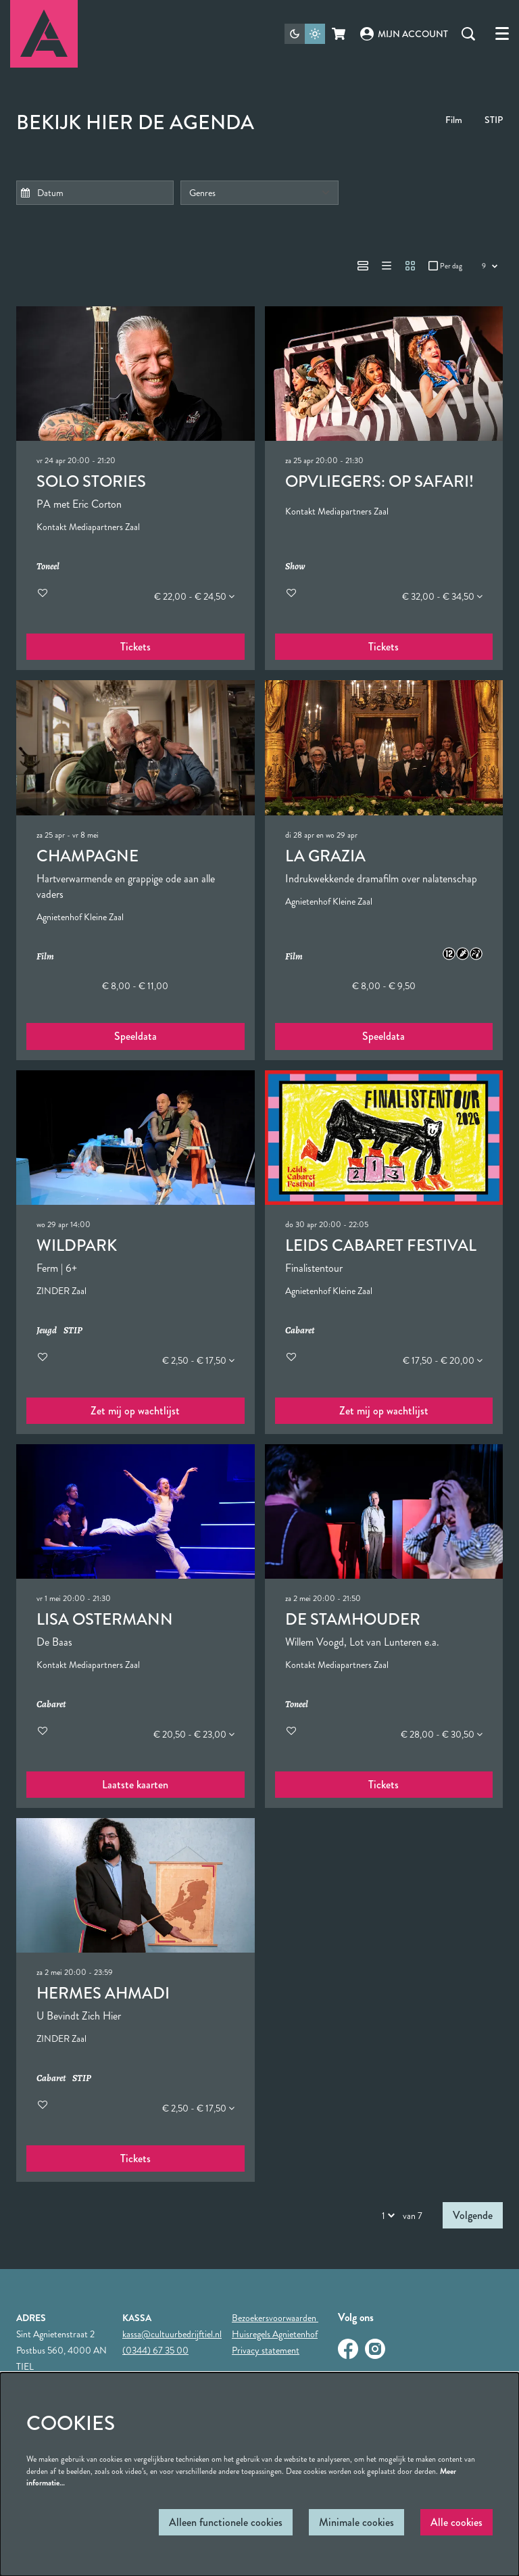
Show (295, 567)
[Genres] (259, 193)
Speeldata (135, 1036)
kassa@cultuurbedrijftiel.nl (172, 2334)
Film (453, 119)
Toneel (47, 567)
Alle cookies (456, 2522)
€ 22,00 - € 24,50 (194, 596)
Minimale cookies (356, 2522)
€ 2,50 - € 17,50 (198, 1360)
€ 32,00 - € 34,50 (442, 596)
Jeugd (46, 1331)
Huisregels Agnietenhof (275, 2334)
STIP (494, 119)
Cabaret (299, 1331)
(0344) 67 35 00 (155, 2350)
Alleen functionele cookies (225, 2522)
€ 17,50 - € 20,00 (443, 1360)
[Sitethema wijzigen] (305, 34)
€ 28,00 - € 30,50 (442, 1734)
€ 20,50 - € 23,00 (193, 1734)
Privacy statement (265, 2350)
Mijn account (404, 34)
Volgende (473, 2215)
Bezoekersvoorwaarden (275, 2317)
